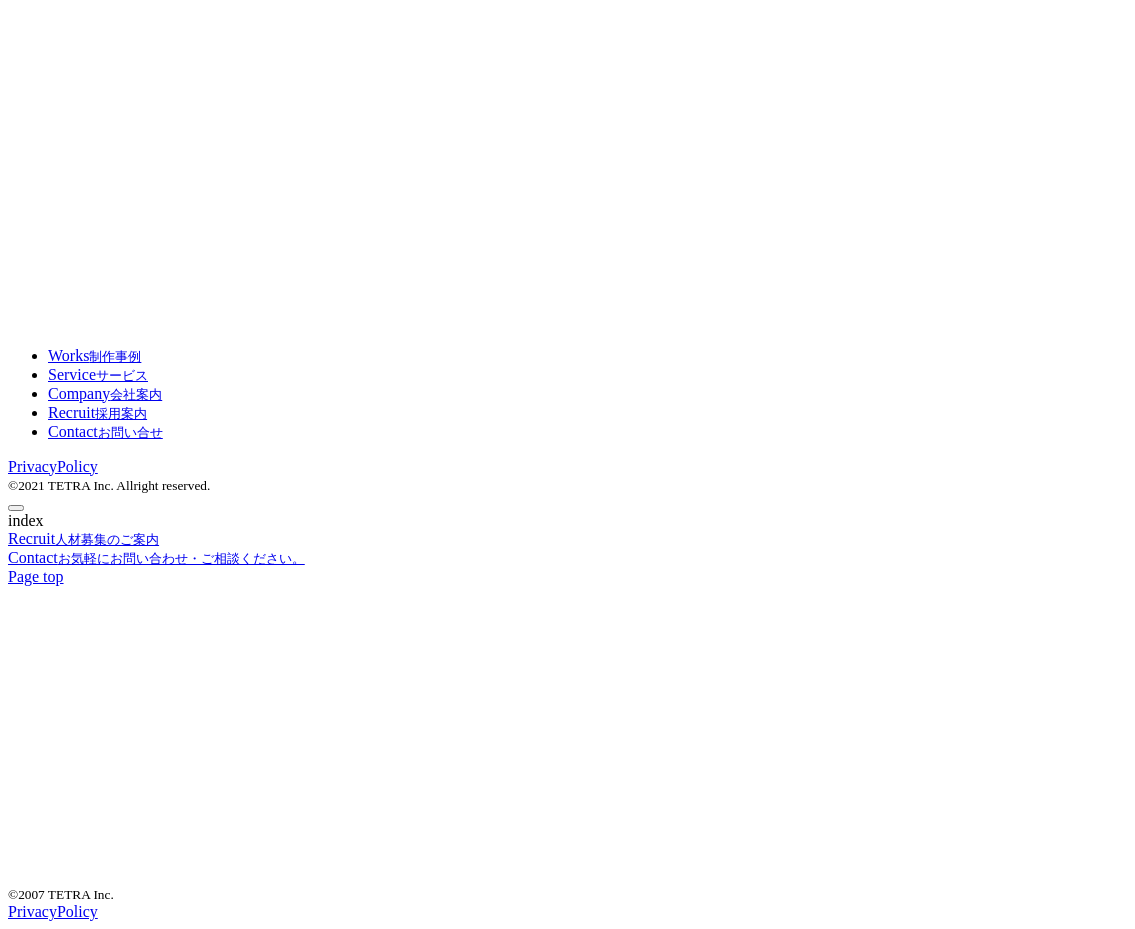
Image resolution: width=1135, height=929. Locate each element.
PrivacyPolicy (53, 466)
